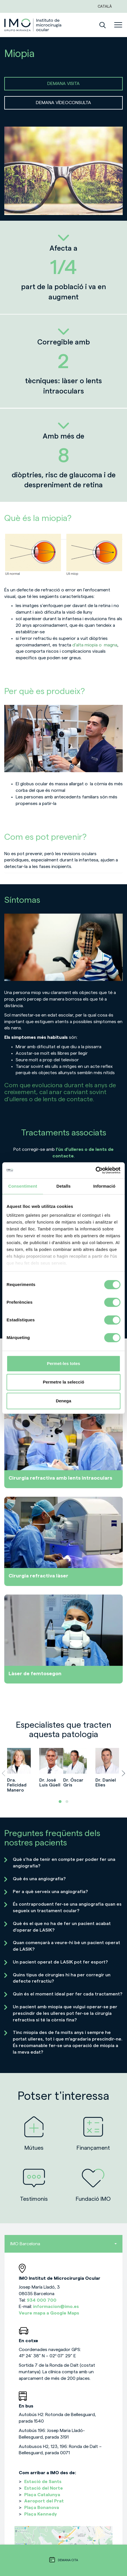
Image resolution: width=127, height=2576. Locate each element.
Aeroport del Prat (44, 2501)
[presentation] (3, 1773)
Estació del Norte (43, 2488)
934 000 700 (41, 2300)
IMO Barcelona (63, 2244)
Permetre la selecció (63, 1382)
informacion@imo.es (56, 2306)
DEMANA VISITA (63, 83)
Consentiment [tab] (22, 1186)
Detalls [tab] (63, 1186)
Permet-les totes (63, 1363)
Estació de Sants (43, 2481)
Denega (63, 1400)
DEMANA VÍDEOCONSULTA (63, 102)
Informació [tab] (104, 1186)
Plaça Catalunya (42, 2494)
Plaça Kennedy (40, 2514)
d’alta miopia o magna (94, 645)
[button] (60, 1801)
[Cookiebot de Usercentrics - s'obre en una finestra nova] (95, 1170)
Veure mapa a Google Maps (49, 2313)
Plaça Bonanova (41, 2507)
